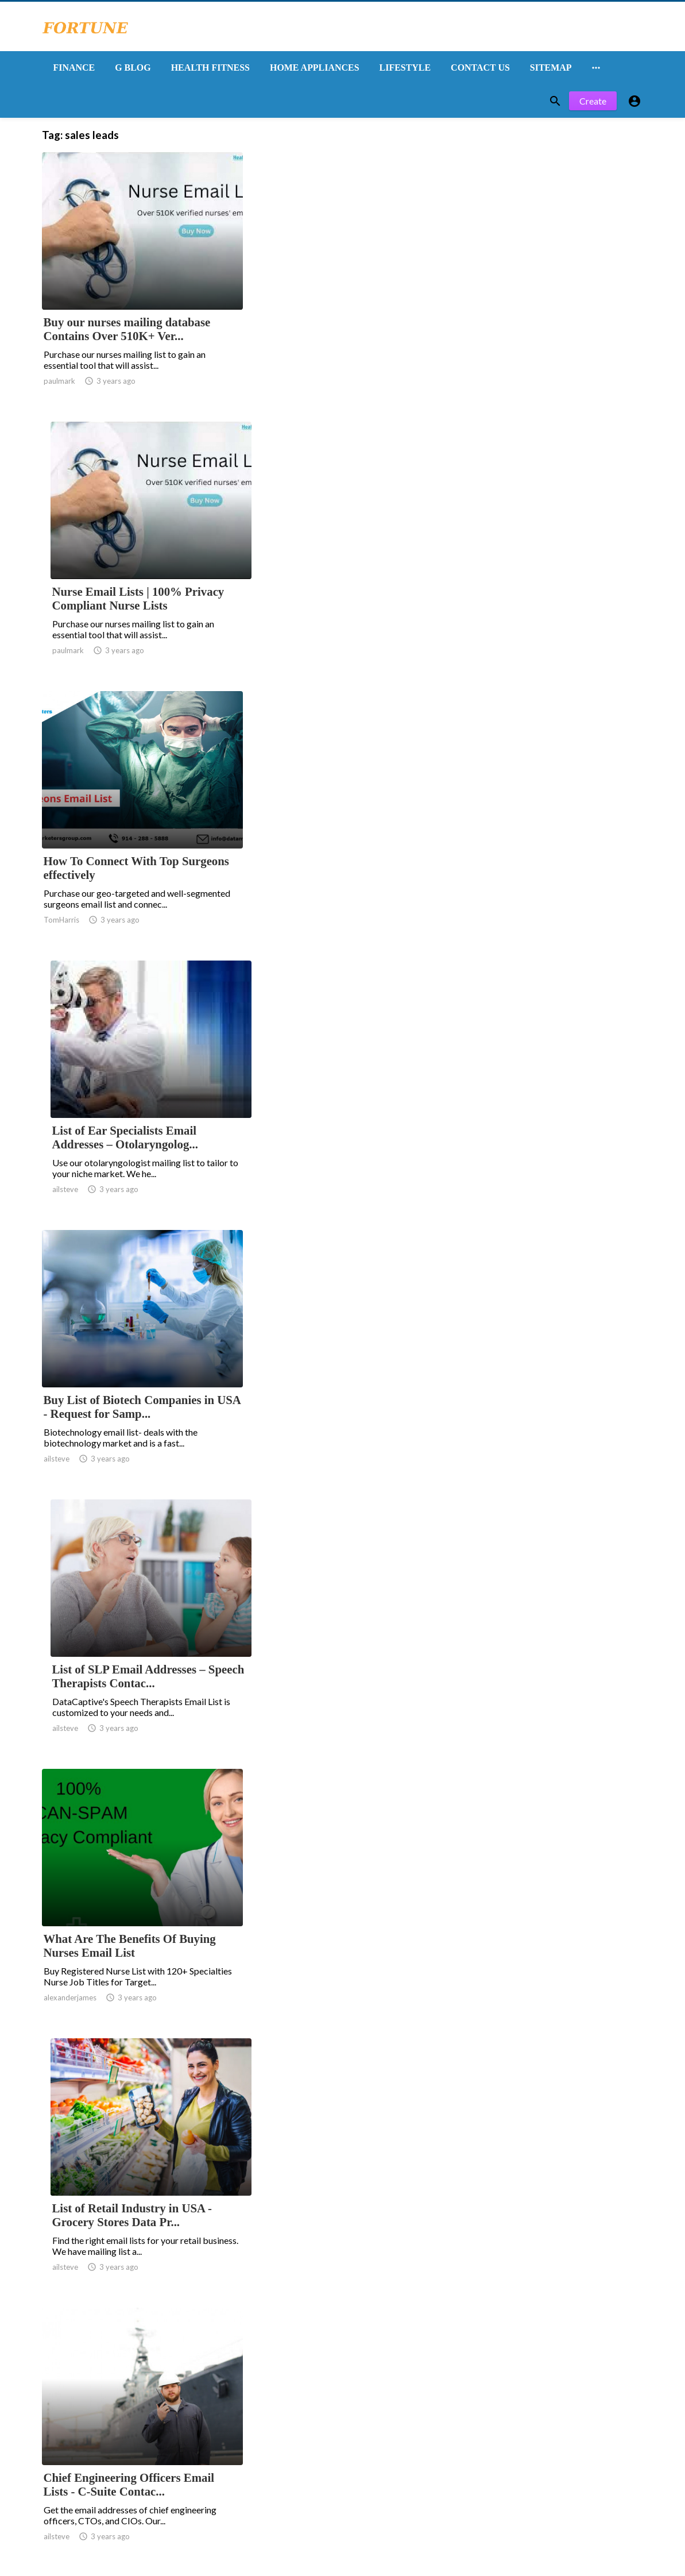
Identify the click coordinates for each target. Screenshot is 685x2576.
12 (357, 2332)
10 (306, 2332)
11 (332, 2332)
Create (592, 102)
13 (382, 2332)
